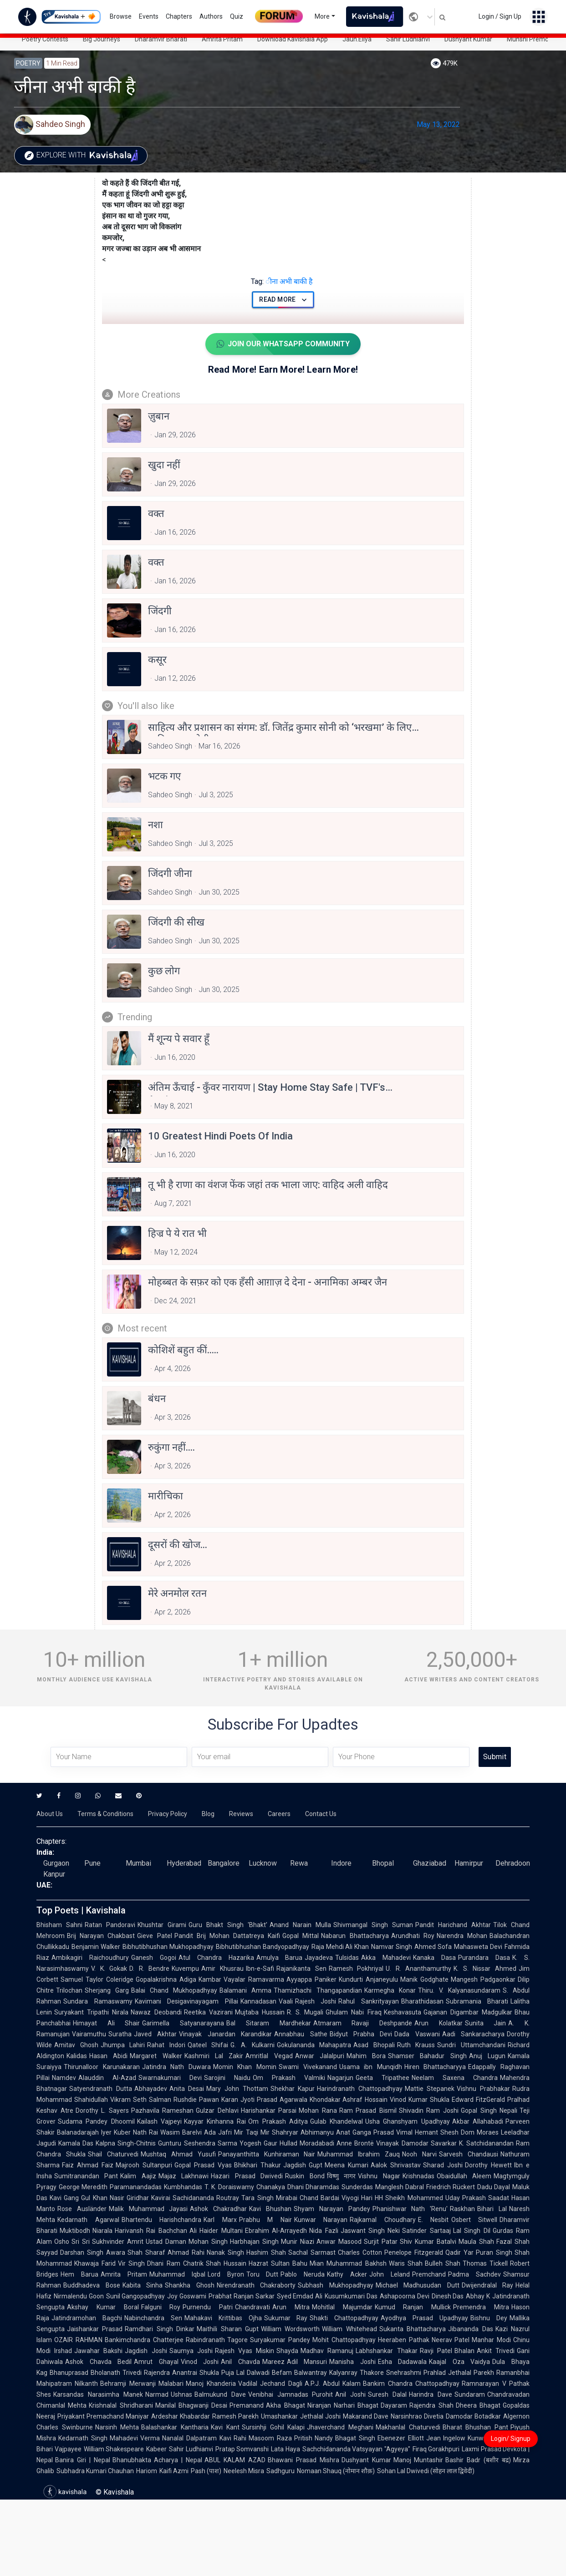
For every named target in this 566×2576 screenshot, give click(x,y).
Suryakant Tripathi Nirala (91, 2012)
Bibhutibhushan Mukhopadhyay (168, 1946)
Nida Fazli (323, 2230)
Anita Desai (186, 2088)
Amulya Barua (279, 1957)
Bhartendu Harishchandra (162, 2219)
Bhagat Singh (355, 2438)
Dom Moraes (480, 2132)
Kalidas (76, 2056)
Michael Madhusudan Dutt (417, 2285)
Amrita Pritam (222, 39)
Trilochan (69, 1990)
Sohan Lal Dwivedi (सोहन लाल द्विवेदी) (425, 2471)
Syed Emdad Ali (299, 2296)
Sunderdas (357, 2187)
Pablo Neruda (302, 2274)
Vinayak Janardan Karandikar (225, 2034)
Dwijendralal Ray (488, 2285)
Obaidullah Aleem (464, 2176)
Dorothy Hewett (488, 2165)
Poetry (28, 63)
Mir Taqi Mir (251, 2132)
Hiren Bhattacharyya (435, 2066)
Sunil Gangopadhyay (135, 2296)
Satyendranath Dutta (100, 2088)
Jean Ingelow (446, 2438)
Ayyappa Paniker (311, 1979)
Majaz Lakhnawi (183, 2176)
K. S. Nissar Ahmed (485, 1968)
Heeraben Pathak (403, 2339)
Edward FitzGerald (478, 2099)
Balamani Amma (245, 1990)
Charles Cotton (360, 2252)
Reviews (241, 1813)
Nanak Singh (225, 2252)
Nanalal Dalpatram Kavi (196, 2438)
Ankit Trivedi (496, 2350)
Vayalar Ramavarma (254, 1979)
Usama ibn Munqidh (370, 2066)
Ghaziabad (429, 1863)
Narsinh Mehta (117, 2427)
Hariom (146, 2471)
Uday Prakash (465, 2197)
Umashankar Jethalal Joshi (300, 2416)
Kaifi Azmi (174, 2471)
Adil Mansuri (307, 2361)
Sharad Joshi (443, 2165)
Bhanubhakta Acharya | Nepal (157, 2460)
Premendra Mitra (481, 2307)
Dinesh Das (448, 2296)
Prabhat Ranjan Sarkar (241, 2296)
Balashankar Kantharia (175, 2427)
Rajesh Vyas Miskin (244, 2350)
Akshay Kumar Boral (103, 2307)
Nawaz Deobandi (156, 2012)
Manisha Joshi (352, 2361)
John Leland (389, 2274)
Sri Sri (80, 2241)
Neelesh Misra (244, 2471)
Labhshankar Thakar (386, 2350)
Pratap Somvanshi (242, 2449)
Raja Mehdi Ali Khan (340, 1946)
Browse (121, 16)
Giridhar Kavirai (148, 2197)
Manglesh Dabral (399, 2187)
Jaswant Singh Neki (370, 2230)
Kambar (210, 1979)
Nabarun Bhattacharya (354, 1935)
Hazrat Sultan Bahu (278, 2263)
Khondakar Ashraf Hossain (349, 2099)
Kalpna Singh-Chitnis (126, 2143)
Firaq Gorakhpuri (436, 2449)
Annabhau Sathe (300, 2034)
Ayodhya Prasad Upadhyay (424, 2318)
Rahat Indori (166, 2045)
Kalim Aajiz (138, 2176)
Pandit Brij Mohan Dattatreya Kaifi (227, 1935)
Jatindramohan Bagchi (86, 2318)
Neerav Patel (451, 2339)
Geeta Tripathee (382, 2077)
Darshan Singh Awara (92, 2252)
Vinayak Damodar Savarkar (416, 2143)
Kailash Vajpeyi (159, 2121)
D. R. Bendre (149, 1968)
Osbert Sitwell (474, 2219)
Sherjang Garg (107, 1990)
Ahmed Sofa (433, 1946)
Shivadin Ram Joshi (429, 2110)
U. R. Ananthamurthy (418, 1968)
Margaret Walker (156, 2056)
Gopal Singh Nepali (489, 2110)
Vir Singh (131, 2263)
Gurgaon (56, 1863)
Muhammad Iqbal (177, 2274)
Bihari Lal (492, 2208)
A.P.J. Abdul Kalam (333, 2383)
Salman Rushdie (173, 2099)
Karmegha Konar (390, 1990)
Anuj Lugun (487, 2056)
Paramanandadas (136, 2187)
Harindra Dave (430, 2394)
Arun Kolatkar (438, 2023)
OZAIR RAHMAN (78, 2339)
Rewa (299, 1863)
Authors (211, 16)
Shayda (287, 2350)
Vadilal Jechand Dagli (270, 2383)
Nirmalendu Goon (79, 2296)
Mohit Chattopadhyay (344, 2339)
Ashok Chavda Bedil (98, 2361)
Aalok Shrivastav (396, 2165)
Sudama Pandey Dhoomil (96, 2121)
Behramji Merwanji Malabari (142, 2383)
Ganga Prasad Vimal (382, 2132)
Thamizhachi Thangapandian (318, 1990)
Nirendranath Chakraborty (256, 2285)
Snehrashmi (403, 2372)
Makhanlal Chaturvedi (408, 2427)
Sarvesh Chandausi (468, 2154)
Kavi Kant (225, 2427)
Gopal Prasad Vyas (203, 2165)
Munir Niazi (297, 2241)
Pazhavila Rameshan (162, 2110)
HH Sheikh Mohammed (409, 2197)
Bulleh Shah (442, 2263)
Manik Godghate (424, 1979)
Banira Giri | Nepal (82, 2460)
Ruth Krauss (416, 2045)
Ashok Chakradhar (218, 2208)
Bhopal (383, 1863)
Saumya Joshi (191, 2350)
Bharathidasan (422, 2001)
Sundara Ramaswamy (98, 2001)
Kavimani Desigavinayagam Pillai (186, 2001)
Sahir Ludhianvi (408, 39)
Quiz (236, 16)
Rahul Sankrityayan (368, 2001)
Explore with (83, 156)
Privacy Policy (167, 1813)
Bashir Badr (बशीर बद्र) (478, 2460)
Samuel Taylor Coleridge (97, 1979)
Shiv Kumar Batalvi (428, 2241)
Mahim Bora (366, 2056)
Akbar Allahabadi (477, 2121)
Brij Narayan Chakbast (101, 1935)
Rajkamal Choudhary (383, 2219)
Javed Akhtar (155, 2034)
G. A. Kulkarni (252, 2045)
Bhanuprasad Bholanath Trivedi (96, 2372)
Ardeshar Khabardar (180, 2416)
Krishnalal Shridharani (121, 2405)
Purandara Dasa (484, 1957)
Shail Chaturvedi (113, 2154)
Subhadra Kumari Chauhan (95, 2471)
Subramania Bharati (477, 2001)
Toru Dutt (262, 2274)
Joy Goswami (186, 2296)
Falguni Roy (161, 2307)
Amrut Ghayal (156, 2361)
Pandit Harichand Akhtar (453, 1924)
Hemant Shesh (437, 2132)
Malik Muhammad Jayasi (148, 2208)
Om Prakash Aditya (278, 2121)
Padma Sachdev (474, 2274)
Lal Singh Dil (471, 2230)
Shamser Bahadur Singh (427, 2056)
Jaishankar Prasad (94, 2329)
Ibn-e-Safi (260, 1968)
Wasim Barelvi (181, 2132)
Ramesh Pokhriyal (356, 1968)
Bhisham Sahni (59, 1924)
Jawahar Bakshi (98, 2350)
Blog (208, 1813)
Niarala (102, 2230)
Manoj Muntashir (418, 2460)
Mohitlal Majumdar (342, 2307)
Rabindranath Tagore (217, 2339)
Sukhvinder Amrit (117, 2241)
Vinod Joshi (200, 2361)
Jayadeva (319, 1957)
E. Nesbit (433, 2219)
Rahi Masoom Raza (263, 2438)
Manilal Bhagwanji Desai (191, 2405)
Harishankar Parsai (269, 2110)
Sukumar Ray (286, 2318)
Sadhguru (280, 2471)
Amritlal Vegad (268, 2056)
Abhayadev (150, 2088)
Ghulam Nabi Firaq (353, 2012)
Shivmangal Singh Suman (373, 1924)
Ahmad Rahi (186, 2252)
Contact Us (321, 1813)
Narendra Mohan (462, 1935)
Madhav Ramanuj (327, 2350)
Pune (92, 1863)
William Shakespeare (114, 2449)
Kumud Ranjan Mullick (413, 2307)
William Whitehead (349, 2329)
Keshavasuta (402, 2012)
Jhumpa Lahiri (123, 2045)
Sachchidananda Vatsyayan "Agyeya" (356, 2449)
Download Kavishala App (292, 39)
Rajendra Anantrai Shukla (181, 2372)
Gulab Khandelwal (336, 2121)
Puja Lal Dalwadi (245, 2372)
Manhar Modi (491, 2339)
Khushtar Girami (162, 1924)
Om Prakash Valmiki (289, 2077)
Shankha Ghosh (189, 2285)
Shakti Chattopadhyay (344, 2318)
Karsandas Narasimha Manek (98, 2394)
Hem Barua (79, 2274)
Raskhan (462, 2208)
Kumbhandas (183, 2187)
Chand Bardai (319, 2197)
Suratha (120, 2034)
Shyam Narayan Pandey (332, 2208)
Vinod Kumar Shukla (419, 2099)
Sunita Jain (485, 2023)
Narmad (156, 2394)
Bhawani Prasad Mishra (303, 2460)
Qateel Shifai (208, 2045)
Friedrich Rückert (450, 2187)
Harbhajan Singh (254, 2241)
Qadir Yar (459, 2252)
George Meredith (83, 2187)
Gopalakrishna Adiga (166, 1979)
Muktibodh (75, 2230)
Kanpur (54, 1874)
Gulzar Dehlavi (217, 2110)
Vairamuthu (89, 2034)
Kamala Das (75, 2143)
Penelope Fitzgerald (413, 2252)
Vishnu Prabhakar (483, 2088)
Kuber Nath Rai (136, 2132)
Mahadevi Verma (135, 2438)
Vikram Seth (128, 2099)
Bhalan (464, 2350)
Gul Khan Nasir (102, 2197)
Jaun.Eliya (357, 39)
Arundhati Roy (412, 1935)
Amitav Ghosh (76, 2045)
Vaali (286, 2001)
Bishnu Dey (488, 2318)
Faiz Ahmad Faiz (87, 2165)
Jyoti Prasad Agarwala (273, 2099)
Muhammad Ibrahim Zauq (358, 2154)
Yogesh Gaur (258, 2143)
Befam (282, 2372)
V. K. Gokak (109, 1968)
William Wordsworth (290, 2329)
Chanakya (270, 2187)
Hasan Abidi (108, 2056)
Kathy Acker (347, 2274)
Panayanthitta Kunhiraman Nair (267, 2154)
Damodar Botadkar (473, 2416)
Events (148, 16)
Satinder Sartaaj (426, 2230)
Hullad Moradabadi (307, 2143)
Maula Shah (476, 2241)
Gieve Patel (154, 1935)
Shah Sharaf (146, 2252)
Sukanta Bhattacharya (412, 2329)
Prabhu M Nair (265, 2219)
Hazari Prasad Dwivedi (247, 2176)
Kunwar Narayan (321, 2219)
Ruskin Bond (304, 2176)
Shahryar (285, 2132)
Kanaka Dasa (434, 1957)
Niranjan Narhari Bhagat (343, 2405)
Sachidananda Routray (206, 2197)
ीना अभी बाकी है (282, 281)
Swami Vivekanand (308, 2066)
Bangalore (224, 1863)
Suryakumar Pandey (280, 2339)
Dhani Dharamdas (313, 2187)
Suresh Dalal (387, 2394)
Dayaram (394, 2405)
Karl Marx (220, 2219)
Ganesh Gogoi (153, 1957)
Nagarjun (340, 2077)
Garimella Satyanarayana (183, 2023)
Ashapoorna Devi (404, 2296)
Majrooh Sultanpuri (144, 2165)
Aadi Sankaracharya (473, 2034)
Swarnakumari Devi (170, 2077)
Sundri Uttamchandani (471, 2045)
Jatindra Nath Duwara (176, 2066)
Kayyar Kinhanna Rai (215, 2121)
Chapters (179, 16)
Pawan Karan (218, 2099)
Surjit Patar (381, 2241)
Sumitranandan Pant (86, 2176)
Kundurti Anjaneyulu (368, 1979)
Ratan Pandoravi (110, 1924)
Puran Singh (494, 2252)
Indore (341, 1863)
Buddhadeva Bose (91, 2285)
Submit (494, 1756)
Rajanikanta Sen (301, 1968)
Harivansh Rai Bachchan (151, 2230)
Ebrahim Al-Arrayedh (276, 2230)
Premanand (246, 2405)
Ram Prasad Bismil (368, 2110)
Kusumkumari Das (351, 2296)
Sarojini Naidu (227, 2077)
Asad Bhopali (374, 2045)
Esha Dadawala (402, 2361)
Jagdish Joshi (146, 2350)
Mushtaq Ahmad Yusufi (178, 2154)
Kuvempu (185, 1968)
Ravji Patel (436, 2350)
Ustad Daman (166, 2241)
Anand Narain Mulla (300, 1924)
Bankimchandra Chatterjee (144, 2339)
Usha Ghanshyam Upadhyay (407, 2121)
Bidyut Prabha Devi (361, 2034)
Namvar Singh (391, 1946)
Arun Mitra (291, 2307)
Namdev (64, 2077)
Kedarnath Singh (82, 2438)
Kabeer (156, 2449)
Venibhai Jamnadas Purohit (290, 2394)
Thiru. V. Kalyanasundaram (459, 1990)
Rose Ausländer (82, 2208)
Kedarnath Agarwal (88, 2219)
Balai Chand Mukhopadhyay (174, 1990)
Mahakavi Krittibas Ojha (223, 2318)
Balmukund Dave (220, 2394)
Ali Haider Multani (216, 2230)
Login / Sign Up (500, 16)
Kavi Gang (64, 2197)
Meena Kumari (346, 2165)
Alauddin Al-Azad (107, 2077)
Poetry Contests (45, 39)
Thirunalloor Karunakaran (102, 2066)
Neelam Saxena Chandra (455, 2077)
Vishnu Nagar (379, 2176)
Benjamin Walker (95, 1946)
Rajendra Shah (431, 2405)
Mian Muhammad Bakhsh (348, 2263)
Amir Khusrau (222, 1968)
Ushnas (181, 2394)
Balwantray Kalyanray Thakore (339, 2372)
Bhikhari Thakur (257, 2165)
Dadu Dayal (493, 2187)
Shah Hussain (226, 2263)
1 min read (61, 63)
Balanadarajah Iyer (84, 2132)
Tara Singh (257, 2197)
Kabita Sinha (142, 2285)
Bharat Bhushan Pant (475, 2427)
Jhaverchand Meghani (340, 2427)
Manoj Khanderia (210, 2383)
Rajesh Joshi (316, 2001)
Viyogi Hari (357, 2197)
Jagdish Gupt (303, 2165)
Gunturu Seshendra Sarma (197, 2143)
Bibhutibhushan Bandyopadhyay (262, 1946)
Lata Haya (285, 2449)
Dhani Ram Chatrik (175, 2263)
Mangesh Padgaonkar (483, 1979)
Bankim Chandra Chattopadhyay (411, 2383)
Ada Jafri (218, 2132)
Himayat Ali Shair (106, 2023)
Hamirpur (468, 1863)
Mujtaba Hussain (260, 2012)
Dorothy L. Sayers (102, 2110)
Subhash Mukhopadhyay (335, 2285)
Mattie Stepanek (430, 2088)
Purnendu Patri (208, 2307)
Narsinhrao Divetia (417, 2416)
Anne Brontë (355, 2143)
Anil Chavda (240, 2361)
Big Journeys (101, 39)
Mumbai (138, 1863)
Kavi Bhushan (270, 2208)
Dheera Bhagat (478, 2405)
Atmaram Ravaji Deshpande (362, 2023)
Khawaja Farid (95, 2263)
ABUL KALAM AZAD (234, 2460)
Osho (61, 2241)
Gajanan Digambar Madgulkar (467, 2012)
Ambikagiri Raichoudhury (90, 1957)
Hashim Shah (266, 2252)
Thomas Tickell (485, 2263)
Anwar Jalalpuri (319, 2056)
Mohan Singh (208, 2241)
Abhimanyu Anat (325, 2132)
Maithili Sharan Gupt (228, 2329)
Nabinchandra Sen (153, 2318)
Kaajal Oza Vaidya (459, 2361)
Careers (279, 1813)
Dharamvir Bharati (161, 39)
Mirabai (286, 2197)
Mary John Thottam (237, 2088)
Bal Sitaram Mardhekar (268, 2023)
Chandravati (252, 2307)
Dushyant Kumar (468, 39)
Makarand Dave (365, 2416)
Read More (283, 299)
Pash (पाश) (206, 2471)
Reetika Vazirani (208, 2012)
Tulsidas (347, 1957)
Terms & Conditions (105, 1813)
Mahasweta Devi (478, 1946)
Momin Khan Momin (244, 2066)
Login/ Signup (510, 2438)
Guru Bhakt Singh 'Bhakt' (228, 1924)
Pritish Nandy (313, 2438)
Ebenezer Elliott (400, 2438)
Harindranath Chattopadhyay (360, 2088)
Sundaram (469, 2394)
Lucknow (263, 1863)
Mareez (273, 2361)
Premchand (429, 2274)
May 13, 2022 (438, 124)
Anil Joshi (350, 2394)
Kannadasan (258, 2001)
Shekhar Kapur (292, 2088)
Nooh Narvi (419, 2154)
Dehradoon (512, 1863)
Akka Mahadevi (386, 1957)
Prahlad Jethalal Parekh (458, 2372)
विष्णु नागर (341, 2176)
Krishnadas (418, 2176)
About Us (49, 1813)
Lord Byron (226, 2274)
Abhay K (478, 2296)
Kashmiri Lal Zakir (214, 2056)
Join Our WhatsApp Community (283, 344)
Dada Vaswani (416, 2034)
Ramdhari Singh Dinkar (159, 2329)
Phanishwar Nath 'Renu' (410, 2208)
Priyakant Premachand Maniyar (103, 2416)
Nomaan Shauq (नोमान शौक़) (336, 2471)
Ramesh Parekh (235, 2416)
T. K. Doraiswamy (229, 2187)
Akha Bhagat (285, 2405)
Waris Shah (406, 2263)
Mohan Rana (318, 2110)
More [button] (322, 16)
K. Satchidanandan (486, 2143)
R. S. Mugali (305, 2012)
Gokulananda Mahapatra (314, 2045)
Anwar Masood (339, 2241)
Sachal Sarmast (312, 2252)
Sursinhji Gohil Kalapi (273, 2427)
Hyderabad (184, 1863)
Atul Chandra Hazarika (216, 1957)
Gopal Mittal (300, 1935)
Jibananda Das (470, 2329)
